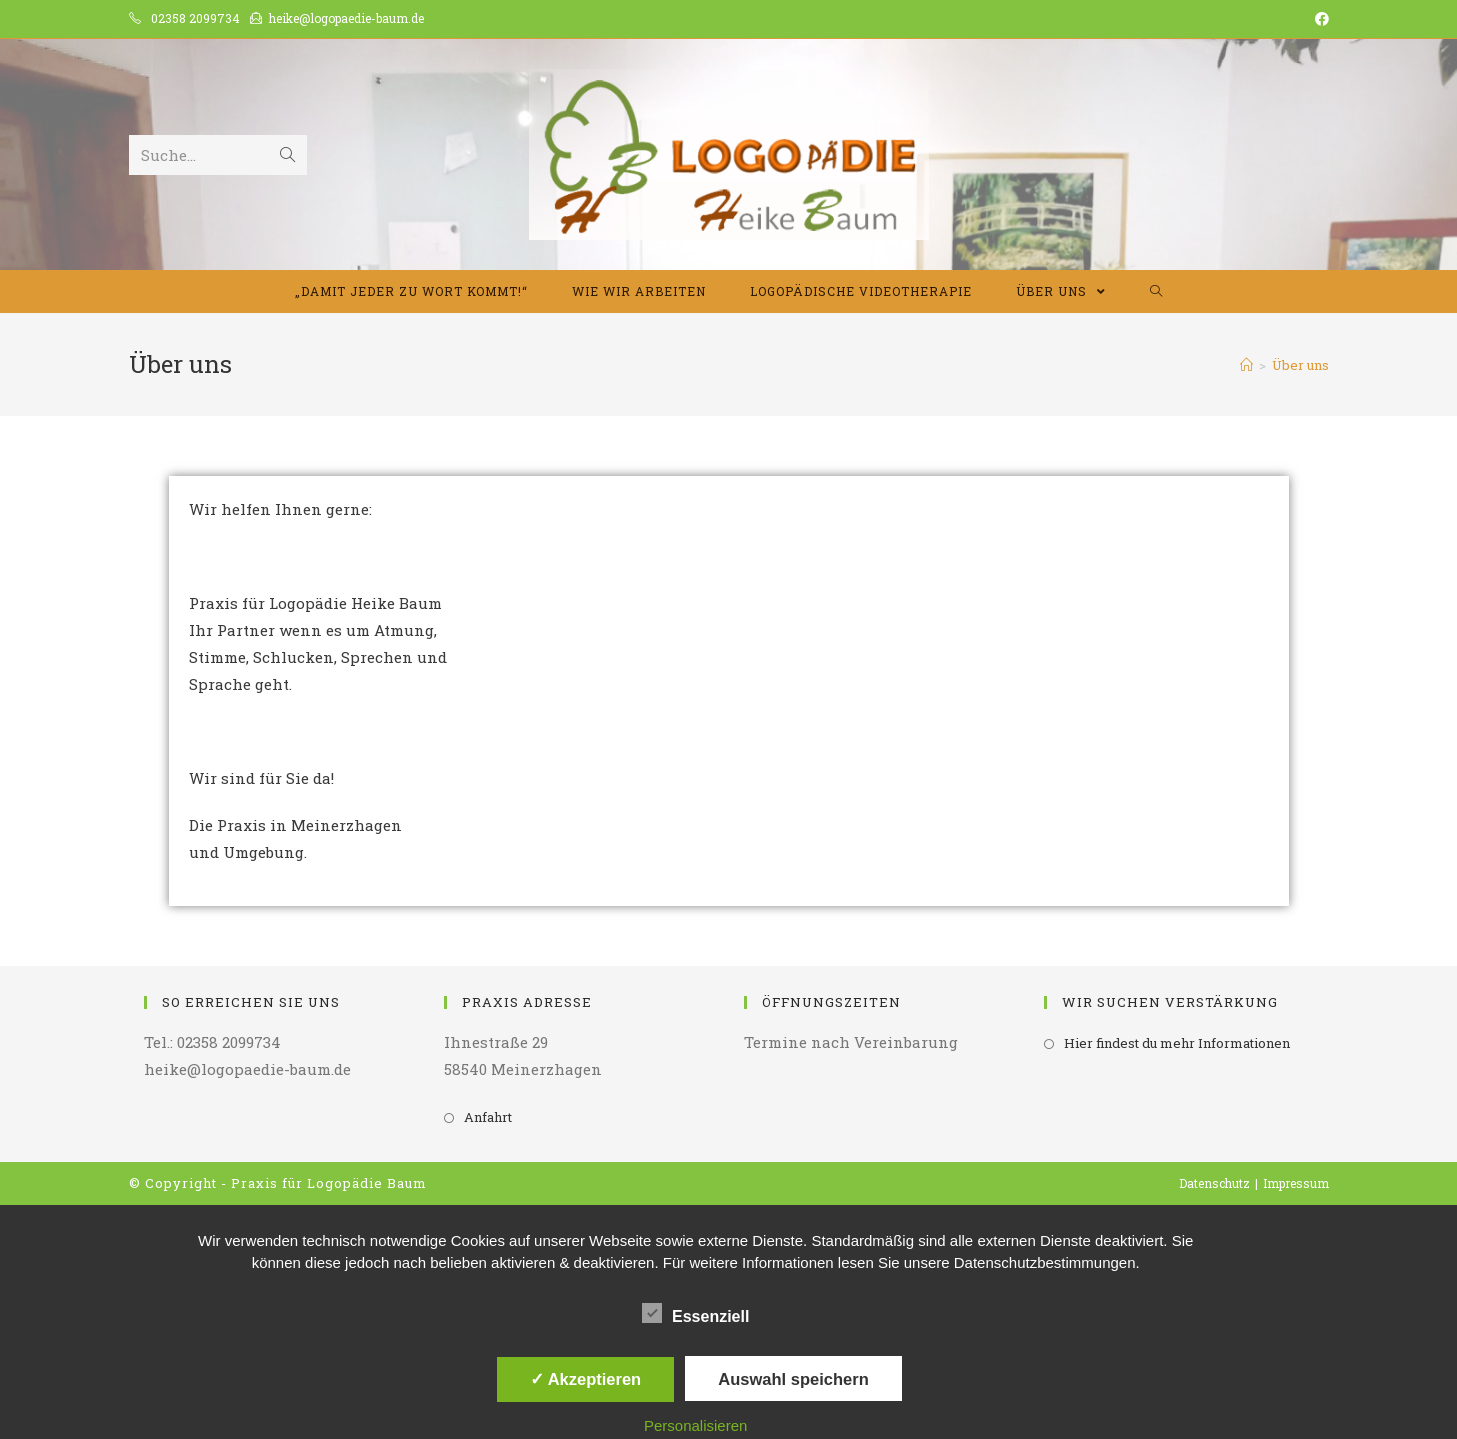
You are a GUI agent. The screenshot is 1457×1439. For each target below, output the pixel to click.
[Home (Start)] (1246, 365)
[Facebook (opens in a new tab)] (1319, 19)
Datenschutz (1214, 1183)
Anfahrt (488, 1117)
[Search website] (1156, 291)
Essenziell (695, 1313)
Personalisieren (695, 1425)
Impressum (1296, 1183)
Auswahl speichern (793, 1379)
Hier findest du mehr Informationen (1177, 1043)
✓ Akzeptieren (586, 1379)
